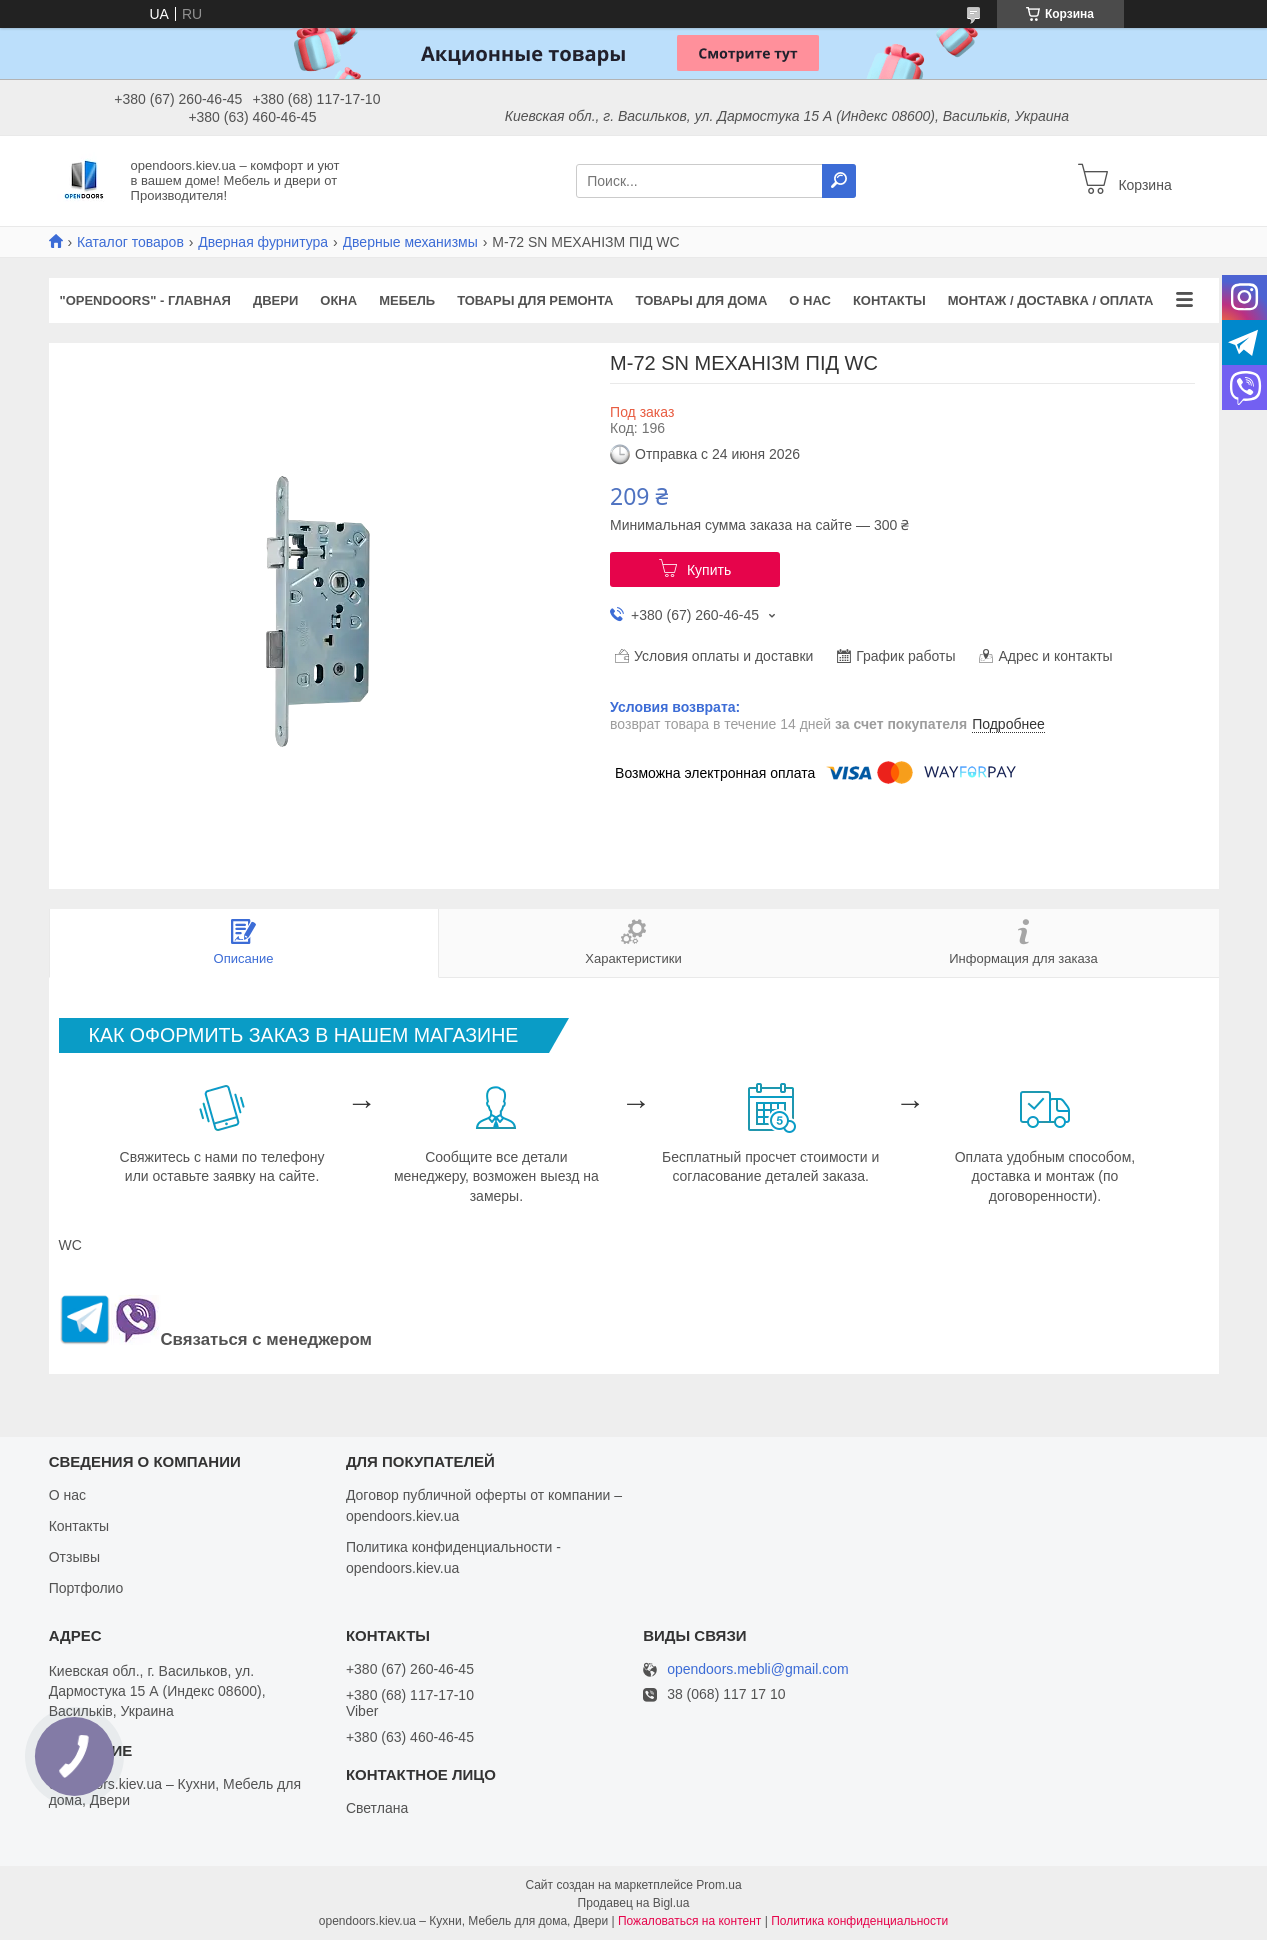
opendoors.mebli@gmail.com (758, 1669)
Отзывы (74, 1557)
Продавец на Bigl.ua (634, 1903)
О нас (810, 300)
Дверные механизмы (410, 242)
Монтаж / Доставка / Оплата (1051, 300)
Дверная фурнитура (263, 242)
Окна (338, 300)
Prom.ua (718, 1885)
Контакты (889, 300)
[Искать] (839, 181)
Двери (275, 300)
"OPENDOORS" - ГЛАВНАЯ (145, 300)
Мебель (407, 300)
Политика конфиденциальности (859, 1921)
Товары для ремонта (535, 300)
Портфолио (86, 1588)
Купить (709, 570)
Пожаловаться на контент (689, 1921)
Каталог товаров (130, 242)
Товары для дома (702, 300)
